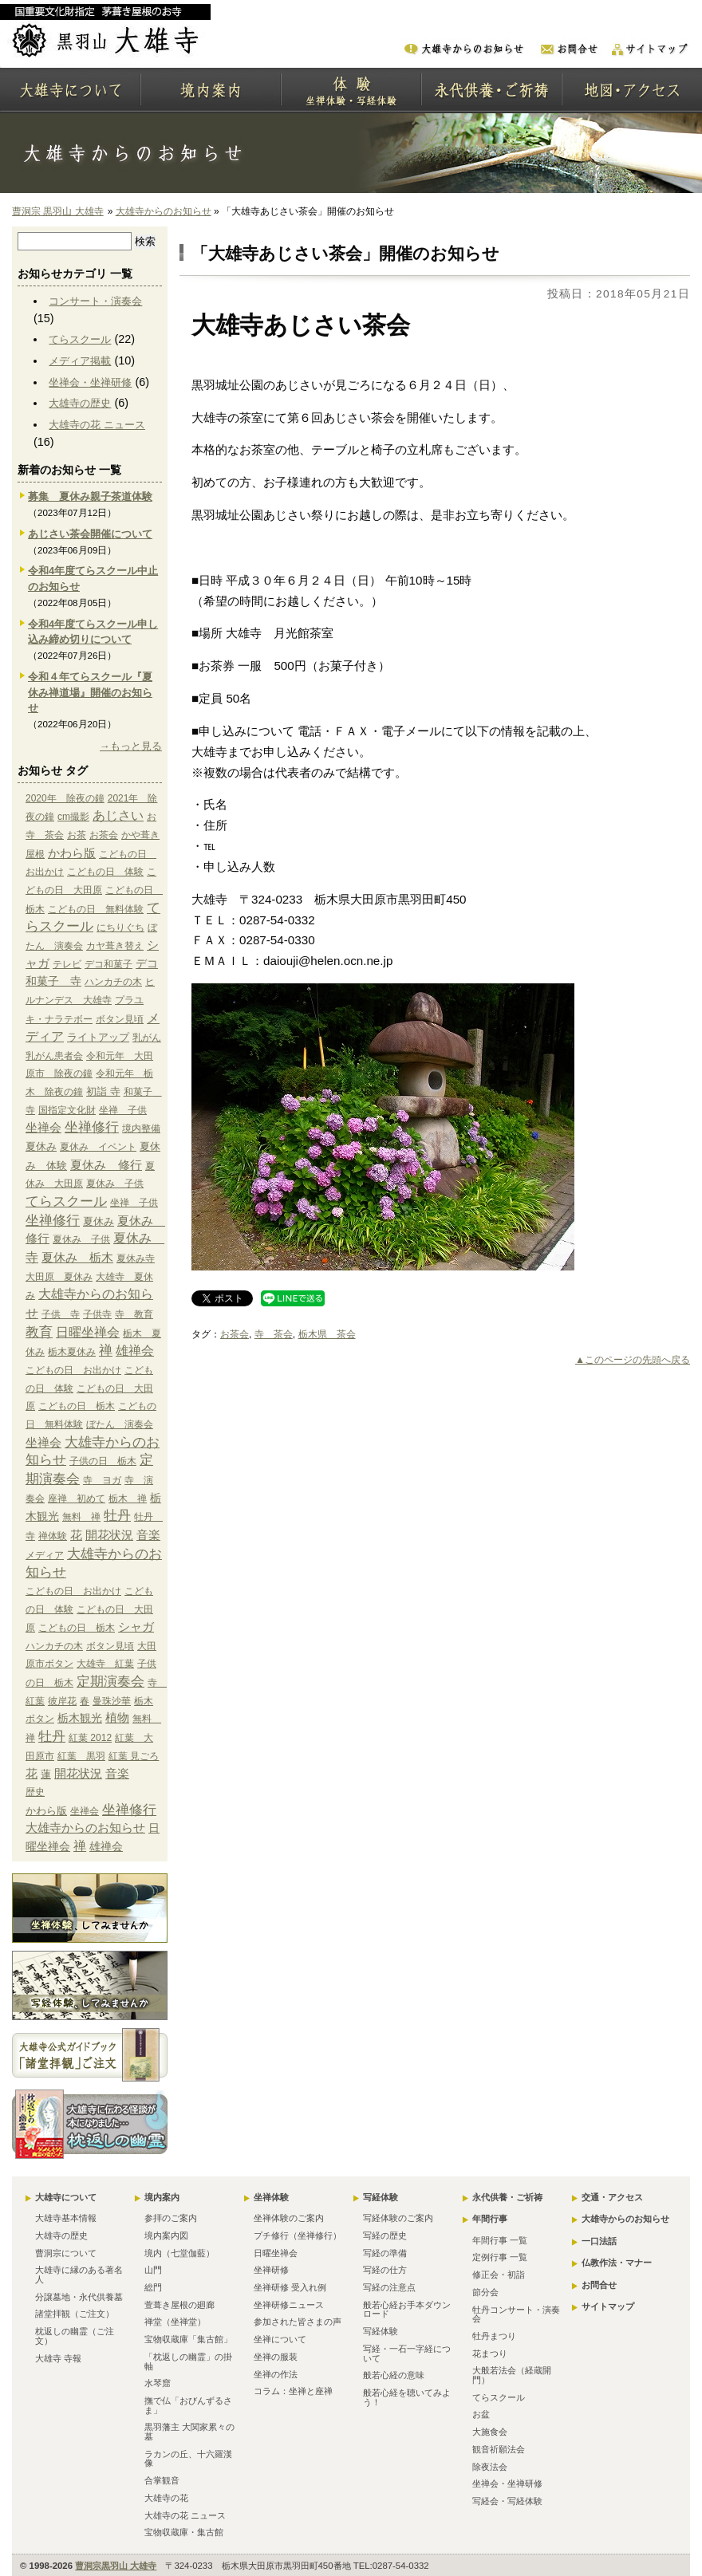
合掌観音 (161, 2480)
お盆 (481, 2414)
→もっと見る (131, 746)
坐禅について (280, 2339)
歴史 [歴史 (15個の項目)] (35, 1792)
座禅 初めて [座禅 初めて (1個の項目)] (76, 1498)
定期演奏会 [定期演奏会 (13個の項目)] (110, 1681)
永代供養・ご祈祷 (507, 2197)
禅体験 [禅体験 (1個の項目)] (52, 1536)
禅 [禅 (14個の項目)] (105, 1350)
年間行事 (489, 2218)
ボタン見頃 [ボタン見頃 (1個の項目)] (120, 1019)
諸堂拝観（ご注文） (74, 2313)
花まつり (489, 2353)
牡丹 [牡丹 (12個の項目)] (117, 1515)
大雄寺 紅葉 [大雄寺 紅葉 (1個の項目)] (105, 1663)
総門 (153, 2287)
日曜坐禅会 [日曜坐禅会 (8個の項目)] (88, 1332)
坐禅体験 (271, 2197)
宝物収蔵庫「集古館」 (188, 2339)
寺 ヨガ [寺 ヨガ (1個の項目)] (102, 1480)
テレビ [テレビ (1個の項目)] (67, 964)
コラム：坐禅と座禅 (293, 2391)
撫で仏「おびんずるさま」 (188, 2405)
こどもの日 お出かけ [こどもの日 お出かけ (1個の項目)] (73, 1370)
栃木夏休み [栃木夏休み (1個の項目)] (72, 1351)
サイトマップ (608, 2306)
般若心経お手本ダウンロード (407, 2309)
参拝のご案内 (170, 2218)
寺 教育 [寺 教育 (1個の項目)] (134, 1314)
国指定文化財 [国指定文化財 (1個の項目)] (67, 1110)
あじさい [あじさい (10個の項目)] (118, 815)
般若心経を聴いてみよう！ (407, 2397)
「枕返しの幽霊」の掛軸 (188, 2361)
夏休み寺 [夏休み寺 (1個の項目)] (135, 1258)
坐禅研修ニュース (289, 2305)
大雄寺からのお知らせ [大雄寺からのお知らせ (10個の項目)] (85, 1828)
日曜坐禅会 (276, 2253)
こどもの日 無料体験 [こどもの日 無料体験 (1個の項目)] (96, 909)
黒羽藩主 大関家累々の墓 (189, 2431)
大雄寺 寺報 (58, 2358)
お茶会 (234, 1334)
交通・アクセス (612, 2197)
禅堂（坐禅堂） (175, 2321)
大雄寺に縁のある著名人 (79, 2274)
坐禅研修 (271, 2270)
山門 (153, 2270)
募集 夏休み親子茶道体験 (90, 496)
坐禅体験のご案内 (289, 2218)
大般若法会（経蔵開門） (511, 2375)
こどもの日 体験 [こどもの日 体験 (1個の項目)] (105, 871)
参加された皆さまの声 (297, 2321)
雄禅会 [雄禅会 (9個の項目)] (135, 1350)
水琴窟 (157, 2383)
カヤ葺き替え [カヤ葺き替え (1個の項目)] (115, 945)
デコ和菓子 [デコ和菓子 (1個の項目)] (108, 964)
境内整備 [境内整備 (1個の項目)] (141, 1128)
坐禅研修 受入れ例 (290, 2287)
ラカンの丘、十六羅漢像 (188, 2458)
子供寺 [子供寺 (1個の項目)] (97, 1314)
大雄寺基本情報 (66, 2218)
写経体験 (380, 2197)
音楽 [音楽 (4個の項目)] (148, 1535)
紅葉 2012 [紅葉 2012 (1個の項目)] (90, 1737)
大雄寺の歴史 (80, 403)
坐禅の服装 (276, 2356)
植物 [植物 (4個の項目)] (117, 1717)
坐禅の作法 (276, 2374)
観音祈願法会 (498, 2449)
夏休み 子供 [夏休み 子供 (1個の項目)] (115, 1183)
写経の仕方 (385, 2270)
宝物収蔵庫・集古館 (183, 2532)
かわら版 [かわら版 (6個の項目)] (72, 853)
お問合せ (599, 2285)
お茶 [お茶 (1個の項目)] (76, 835)
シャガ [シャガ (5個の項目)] (136, 1626)
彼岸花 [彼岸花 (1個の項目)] (62, 1701)
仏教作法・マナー (617, 2262)
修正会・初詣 (498, 2274)
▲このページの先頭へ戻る (632, 1359)
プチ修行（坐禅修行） (297, 2235)
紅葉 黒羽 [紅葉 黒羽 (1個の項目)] (81, 1756)
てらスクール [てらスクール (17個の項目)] (66, 1201)
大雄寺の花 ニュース (97, 425)
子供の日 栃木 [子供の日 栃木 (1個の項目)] (102, 1461)
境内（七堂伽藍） (179, 2253)
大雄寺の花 (166, 2498)
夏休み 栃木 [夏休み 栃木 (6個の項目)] (77, 1257)
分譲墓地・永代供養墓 (79, 2297)
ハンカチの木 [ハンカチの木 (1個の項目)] (113, 981)
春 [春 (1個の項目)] (84, 1701)
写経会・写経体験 (507, 2501)
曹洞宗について (66, 2253)
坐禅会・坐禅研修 (90, 382)
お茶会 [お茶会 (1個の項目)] (103, 835)
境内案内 (161, 2197)
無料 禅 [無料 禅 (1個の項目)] (81, 1516)
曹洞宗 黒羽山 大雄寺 (58, 211)
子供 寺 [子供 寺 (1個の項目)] (60, 1314)
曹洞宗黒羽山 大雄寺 (115, 2565)
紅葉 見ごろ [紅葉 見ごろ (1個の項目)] (133, 1756)
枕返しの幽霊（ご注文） (74, 2336)
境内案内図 (166, 2235)
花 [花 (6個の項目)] (76, 1535)
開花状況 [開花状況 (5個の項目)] (109, 1535)
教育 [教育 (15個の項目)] (39, 1332)
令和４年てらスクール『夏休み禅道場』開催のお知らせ (90, 693)
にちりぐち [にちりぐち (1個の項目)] (120, 927)
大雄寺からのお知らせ (163, 211)
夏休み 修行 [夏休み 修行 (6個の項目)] (106, 1165)
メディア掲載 (80, 361)
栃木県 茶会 (327, 1334)
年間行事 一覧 (499, 2240)
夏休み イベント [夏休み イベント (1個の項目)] (98, 1146)
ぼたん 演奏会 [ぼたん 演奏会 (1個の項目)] (119, 1424)
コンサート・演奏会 (95, 301)
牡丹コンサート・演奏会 (516, 2314)
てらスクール (80, 339)
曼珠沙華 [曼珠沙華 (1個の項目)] (112, 1701)
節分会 (485, 2292)
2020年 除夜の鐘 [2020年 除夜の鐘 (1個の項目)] (65, 798)
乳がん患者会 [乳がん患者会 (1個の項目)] (54, 1056)
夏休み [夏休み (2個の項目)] (41, 1146)
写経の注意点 (389, 2287)
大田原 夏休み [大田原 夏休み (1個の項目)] (59, 1276)
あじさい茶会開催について (90, 534)
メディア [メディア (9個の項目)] (45, 1555)
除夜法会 (489, 2467)
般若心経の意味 (393, 2375)
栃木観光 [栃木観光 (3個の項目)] (79, 1717)
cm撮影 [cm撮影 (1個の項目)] (73, 816)
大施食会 (489, 2431)
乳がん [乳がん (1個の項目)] (146, 1037)
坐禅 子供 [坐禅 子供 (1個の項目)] (123, 1110)
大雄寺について (66, 2197)
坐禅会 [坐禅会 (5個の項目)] (43, 1127)
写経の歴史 (385, 2235)
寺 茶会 (273, 1334)
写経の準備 (385, 2253)
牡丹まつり (494, 2336)
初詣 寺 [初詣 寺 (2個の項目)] (103, 1091)
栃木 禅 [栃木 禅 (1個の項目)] (127, 1498)
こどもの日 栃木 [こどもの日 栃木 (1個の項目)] (76, 1406)
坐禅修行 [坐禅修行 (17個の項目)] (92, 1127)
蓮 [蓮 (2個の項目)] (46, 1774)
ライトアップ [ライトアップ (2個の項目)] (98, 1037)
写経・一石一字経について (407, 2353)
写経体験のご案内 (398, 2218)
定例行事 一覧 (499, 2257)
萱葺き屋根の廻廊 (179, 2305)
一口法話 (599, 2241)
